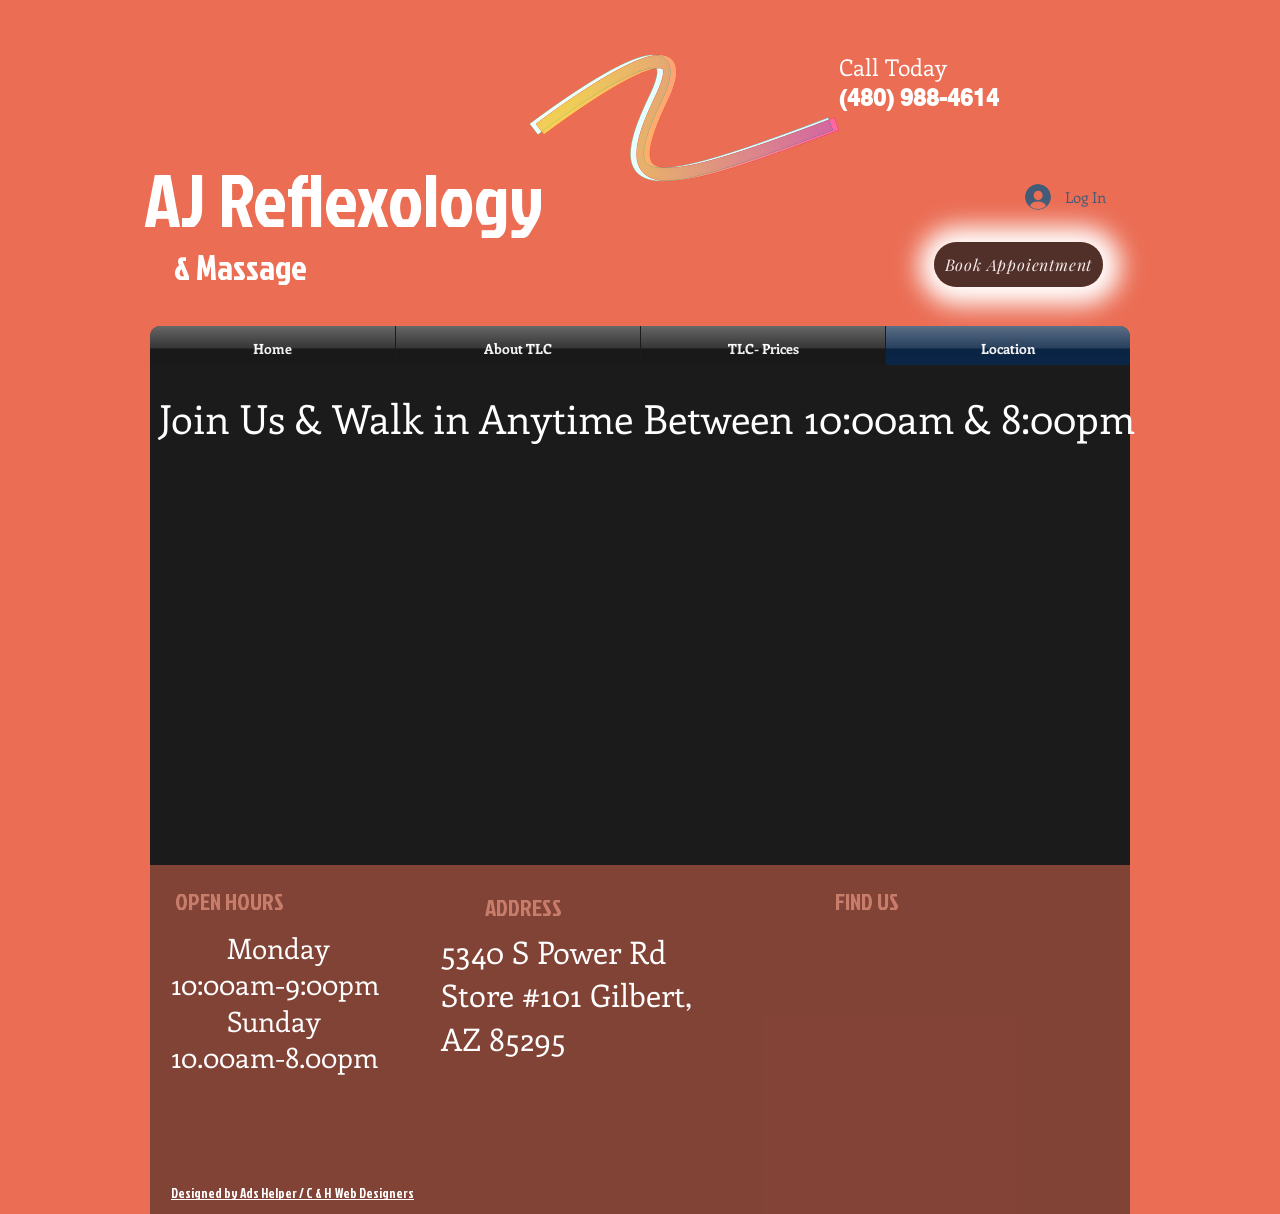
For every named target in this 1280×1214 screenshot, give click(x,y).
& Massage (240, 266)
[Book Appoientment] (1018, 264)
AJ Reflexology (344, 198)
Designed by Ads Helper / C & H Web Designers (292, 1193)
